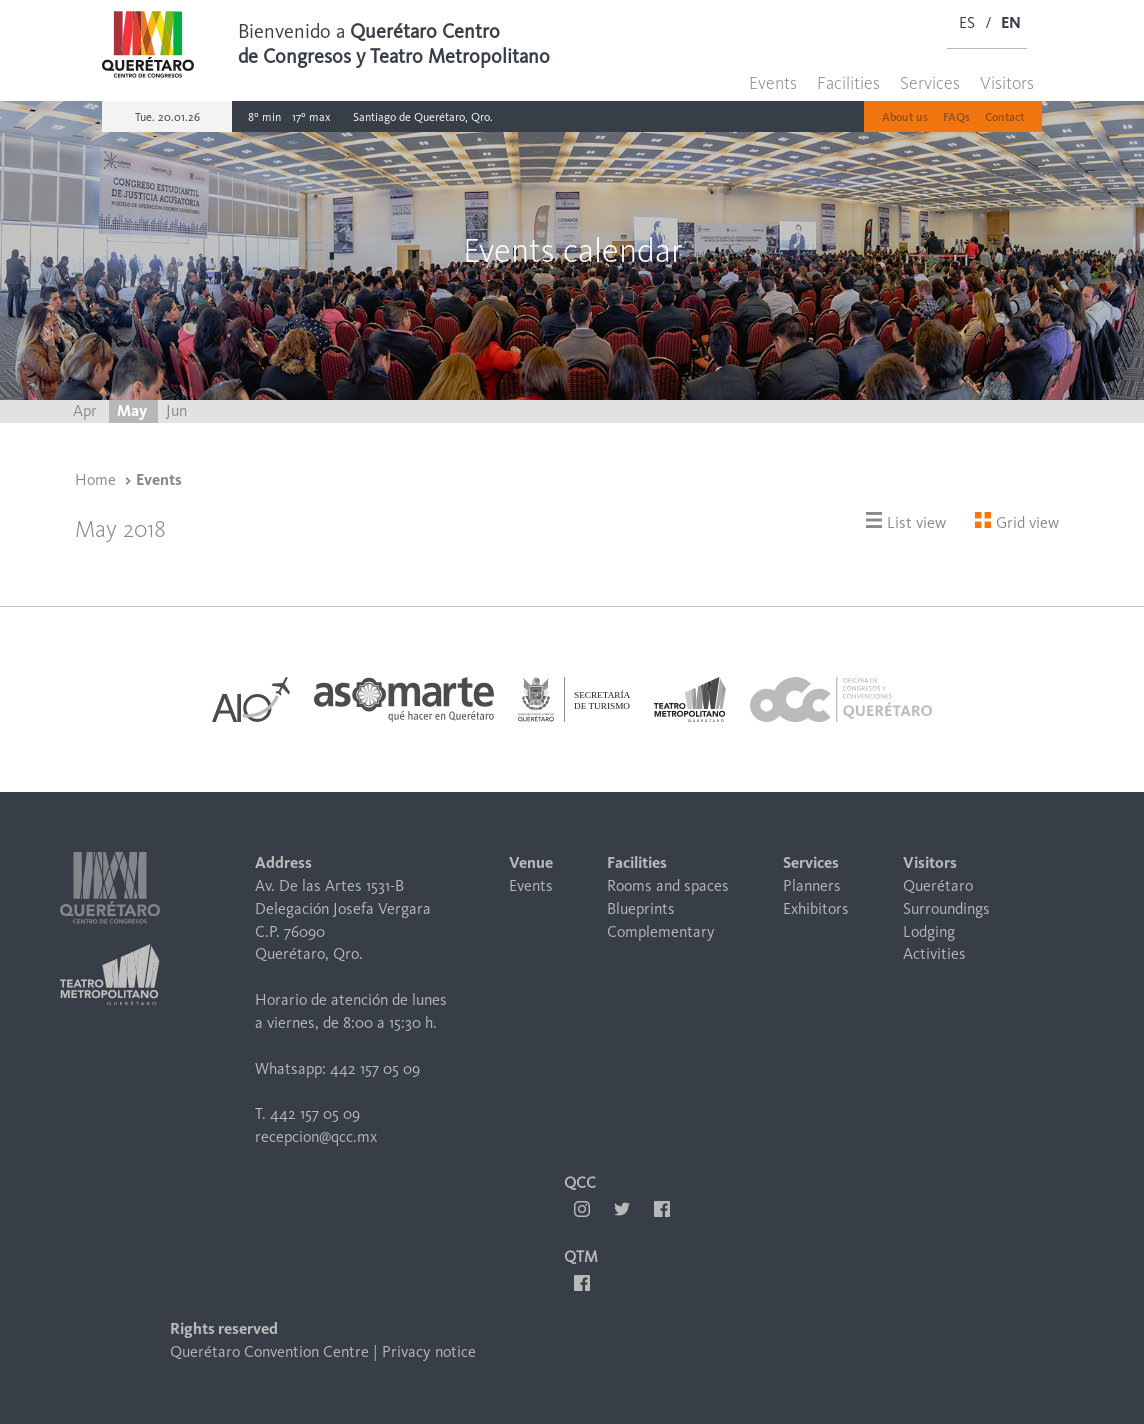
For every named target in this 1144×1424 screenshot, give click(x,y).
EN (1011, 22)
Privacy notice (429, 1351)
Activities (934, 953)
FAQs (956, 117)
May (133, 410)
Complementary (661, 931)
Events (773, 83)
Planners (812, 885)
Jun (176, 410)
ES (967, 22)
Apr (87, 410)
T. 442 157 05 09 (307, 1113)
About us (905, 117)
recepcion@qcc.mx (316, 1136)
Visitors (1007, 83)
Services (930, 83)
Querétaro (938, 885)
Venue (531, 862)
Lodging (929, 931)
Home (95, 479)
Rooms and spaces (668, 885)
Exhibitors (816, 908)
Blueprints (641, 908)
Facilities (848, 83)
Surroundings (946, 908)
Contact (1004, 117)
